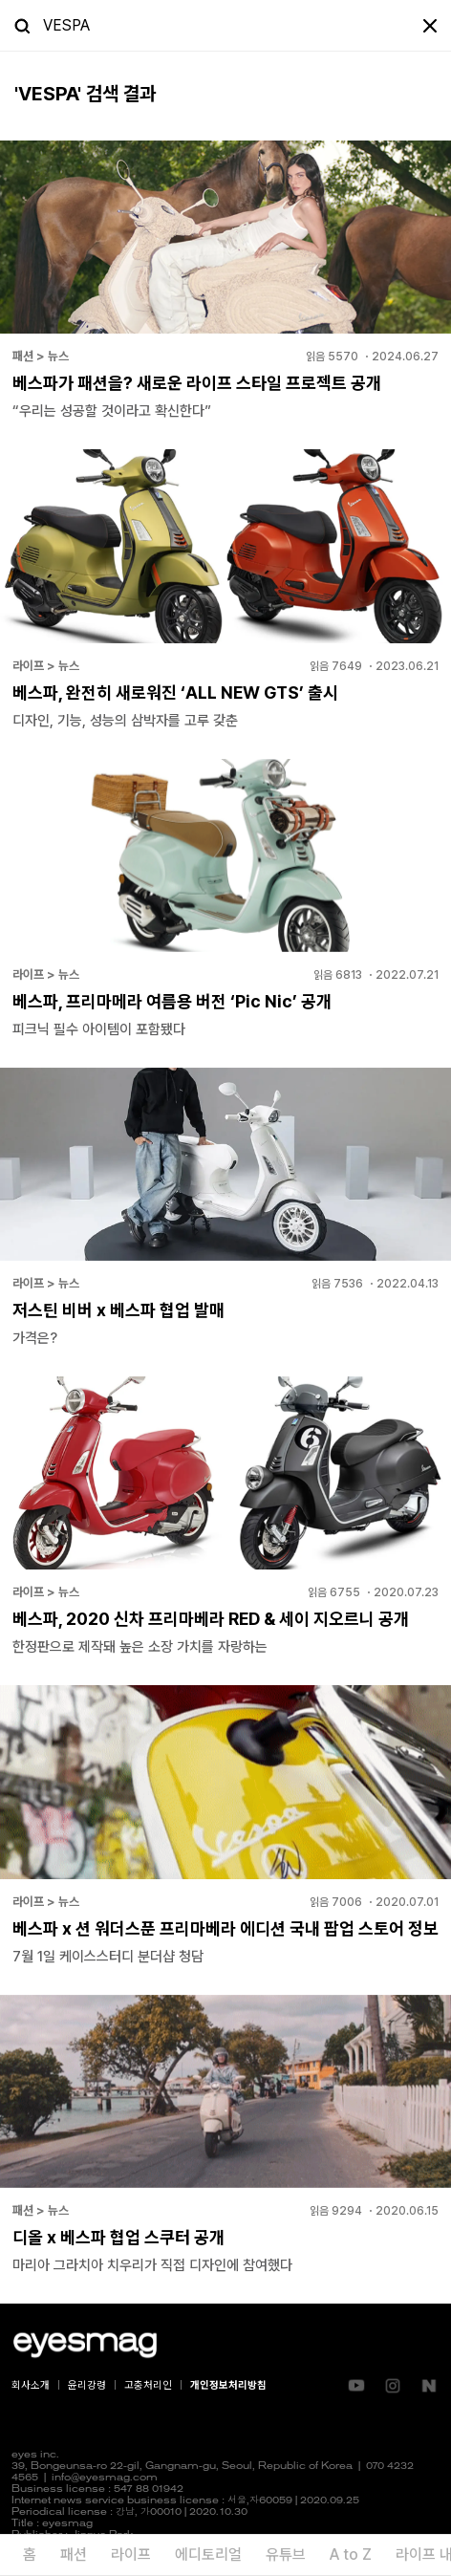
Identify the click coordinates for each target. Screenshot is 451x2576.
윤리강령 (87, 2385)
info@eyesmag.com (105, 2478)
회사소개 (30, 2385)
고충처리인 (148, 2385)
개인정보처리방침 (228, 2385)
